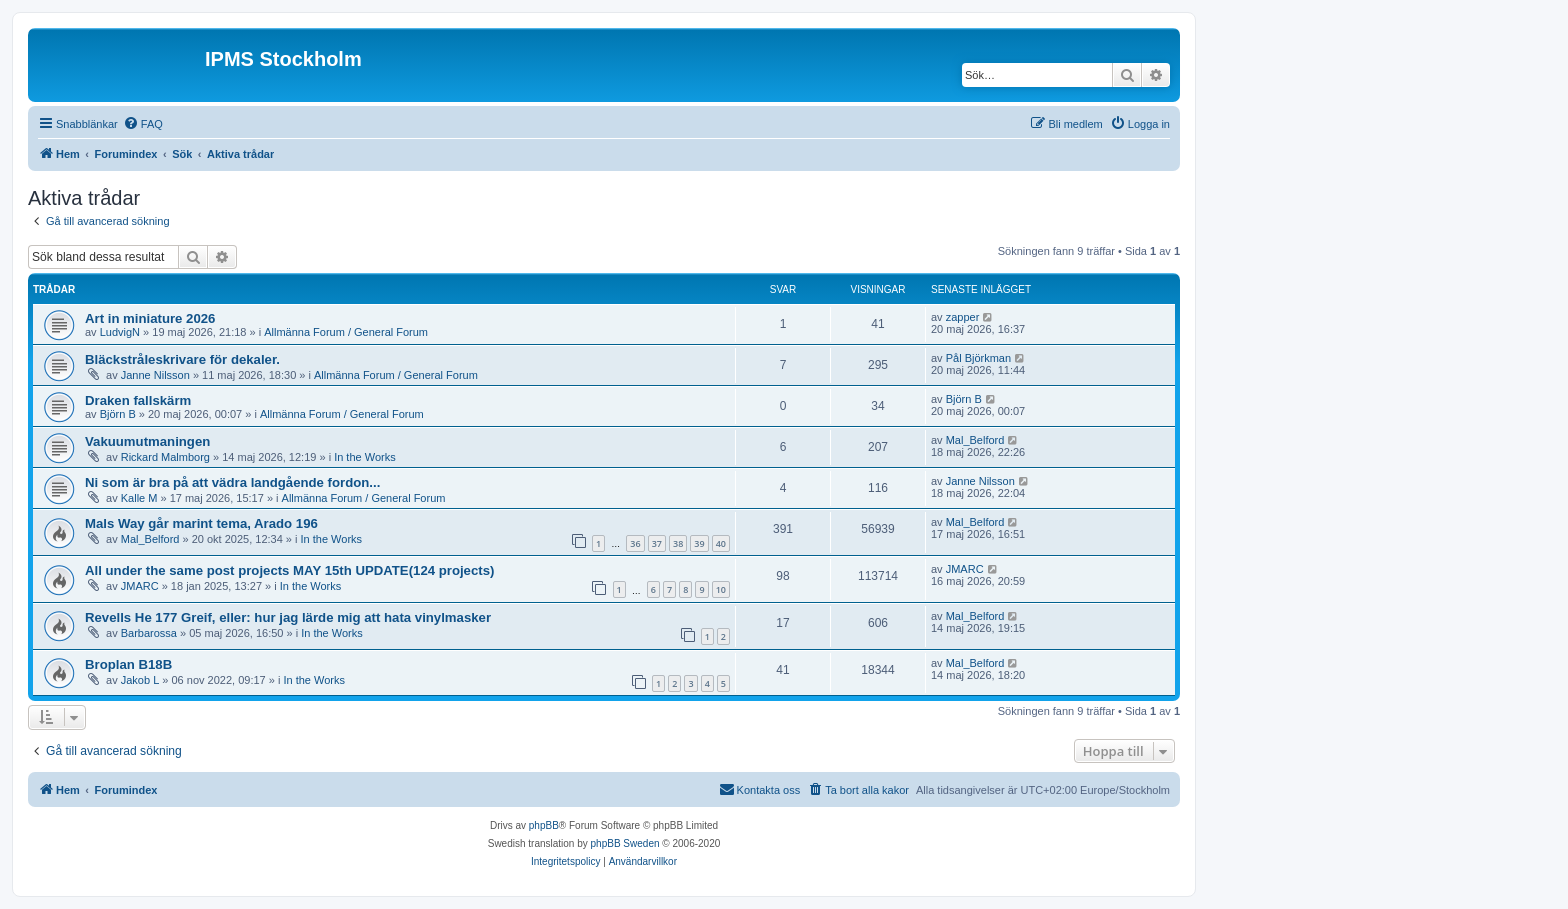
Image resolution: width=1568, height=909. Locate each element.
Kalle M (139, 498)
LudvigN (120, 332)
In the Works (365, 457)
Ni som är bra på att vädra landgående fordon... (232, 482)
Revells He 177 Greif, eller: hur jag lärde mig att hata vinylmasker (288, 617)
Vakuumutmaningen (147, 441)
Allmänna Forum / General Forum (346, 332)
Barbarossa (149, 633)
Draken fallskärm (138, 400)
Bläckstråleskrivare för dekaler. (182, 359)
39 (699, 543)
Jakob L (140, 680)
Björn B (118, 414)
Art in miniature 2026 (150, 318)
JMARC (140, 586)
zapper (963, 317)
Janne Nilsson (155, 375)
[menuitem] (143, 124)
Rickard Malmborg (165, 457)
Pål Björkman (978, 358)
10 (721, 589)
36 (635, 543)
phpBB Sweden (625, 843)
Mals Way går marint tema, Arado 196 (201, 523)
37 (657, 543)
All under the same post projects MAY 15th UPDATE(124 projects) (289, 570)
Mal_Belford (975, 440)
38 (678, 543)
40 (721, 543)
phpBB (544, 825)
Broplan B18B (128, 664)
